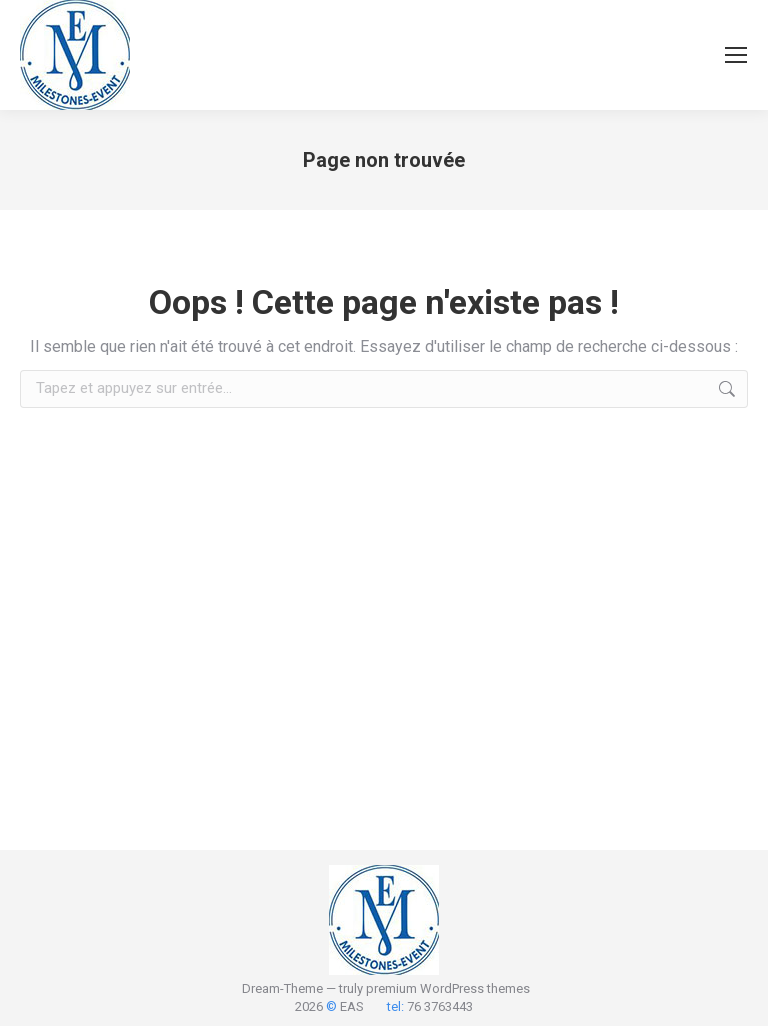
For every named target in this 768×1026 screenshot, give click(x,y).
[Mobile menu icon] (736, 55)
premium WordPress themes (448, 988)
